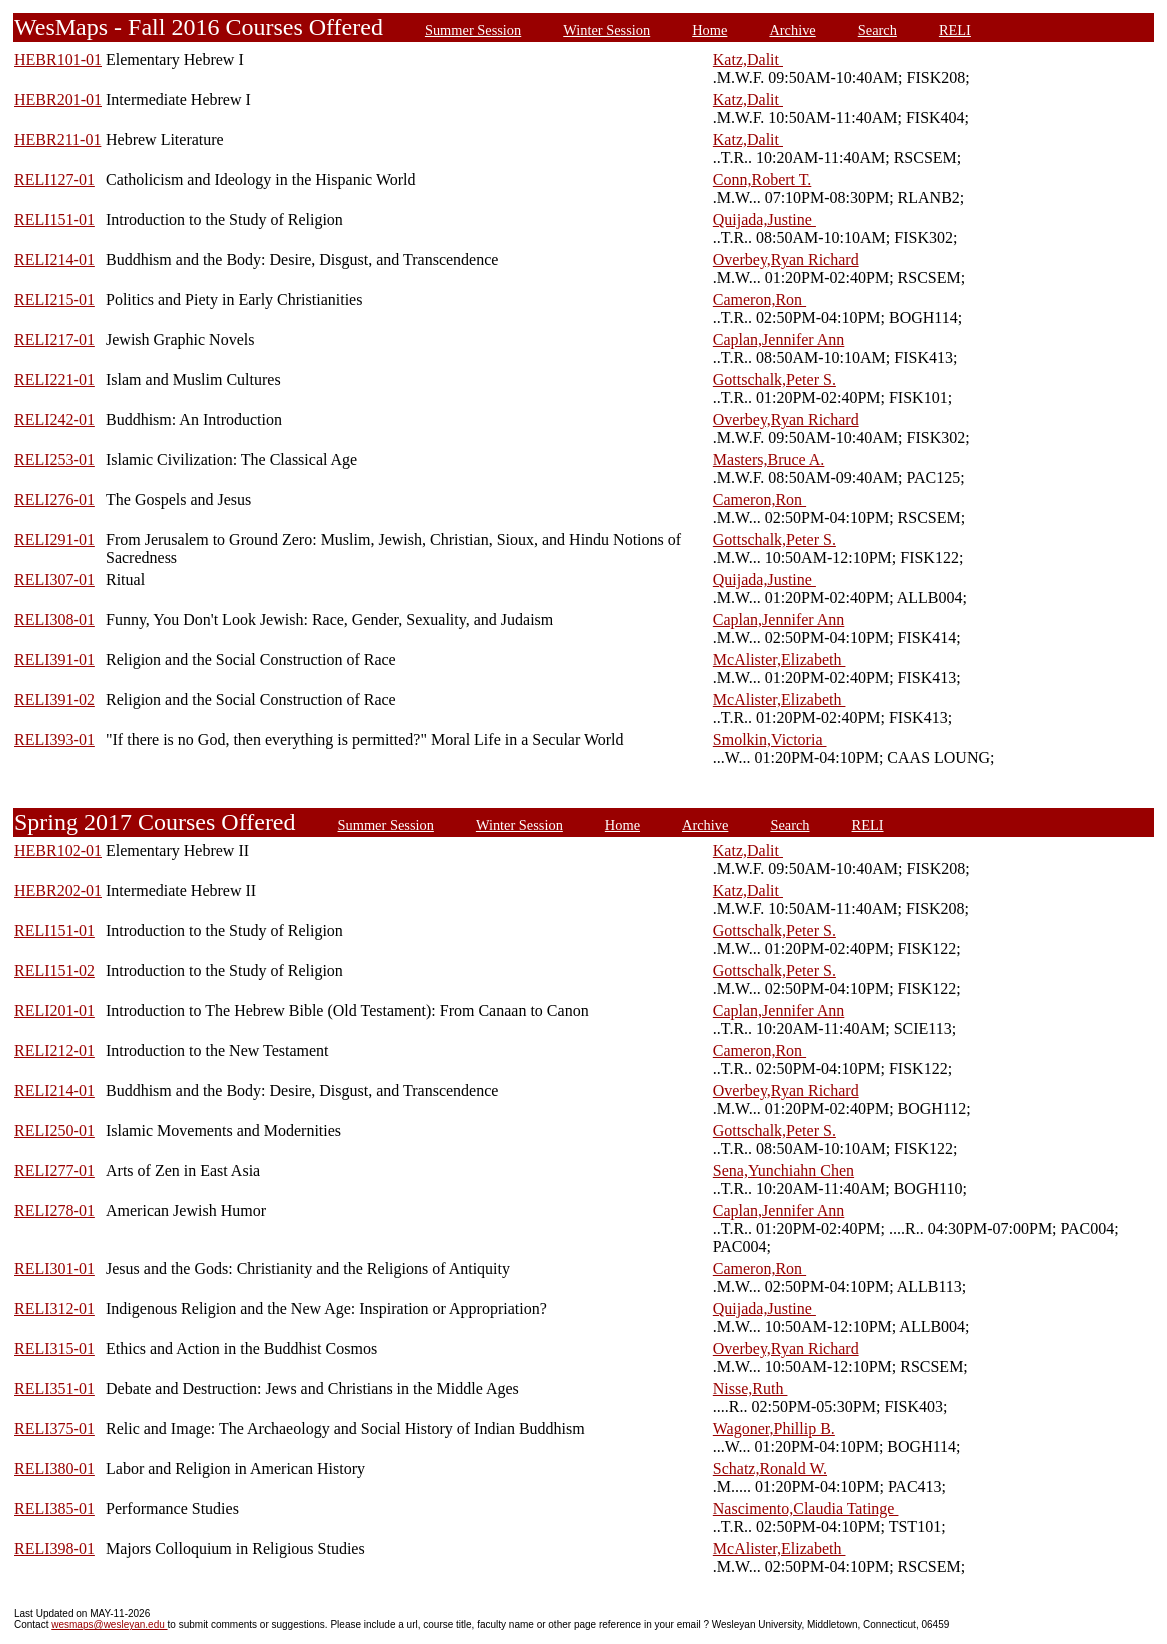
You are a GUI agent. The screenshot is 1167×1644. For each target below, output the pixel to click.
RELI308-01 (54, 619)
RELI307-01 (54, 579)
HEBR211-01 (57, 139)
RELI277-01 (54, 1170)
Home (709, 30)
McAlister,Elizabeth (779, 659)
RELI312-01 (54, 1308)
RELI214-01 (54, 259)
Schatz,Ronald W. (770, 1468)
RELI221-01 (54, 379)
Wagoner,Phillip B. (774, 1428)
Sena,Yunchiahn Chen (783, 1170)
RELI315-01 (54, 1348)
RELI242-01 (54, 419)
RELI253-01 (54, 459)
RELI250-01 (54, 1130)
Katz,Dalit (748, 59)
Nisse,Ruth (750, 1388)
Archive (792, 30)
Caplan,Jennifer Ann (779, 339)
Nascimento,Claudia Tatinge (806, 1508)
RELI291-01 (54, 539)
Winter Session (606, 30)
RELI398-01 (54, 1548)
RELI (955, 30)
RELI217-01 (54, 339)
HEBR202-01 (58, 890)
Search (877, 30)
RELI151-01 (54, 219)
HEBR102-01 (58, 850)
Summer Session (473, 30)
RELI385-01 (54, 1508)
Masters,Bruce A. (769, 459)
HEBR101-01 (58, 59)
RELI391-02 (54, 699)
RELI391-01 (54, 659)
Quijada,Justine (764, 219)
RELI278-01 (54, 1210)
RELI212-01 (54, 1050)
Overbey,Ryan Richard (786, 259)
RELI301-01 (54, 1268)
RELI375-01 (54, 1428)
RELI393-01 (54, 739)
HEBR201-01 (58, 99)
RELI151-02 (54, 970)
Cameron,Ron (759, 299)
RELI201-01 (54, 1010)
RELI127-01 (54, 179)
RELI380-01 (54, 1468)
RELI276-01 (54, 499)
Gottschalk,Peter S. (774, 379)
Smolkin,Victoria (770, 739)
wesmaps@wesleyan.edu (109, 1624)
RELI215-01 (54, 299)
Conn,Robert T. (762, 179)
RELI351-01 (54, 1388)
